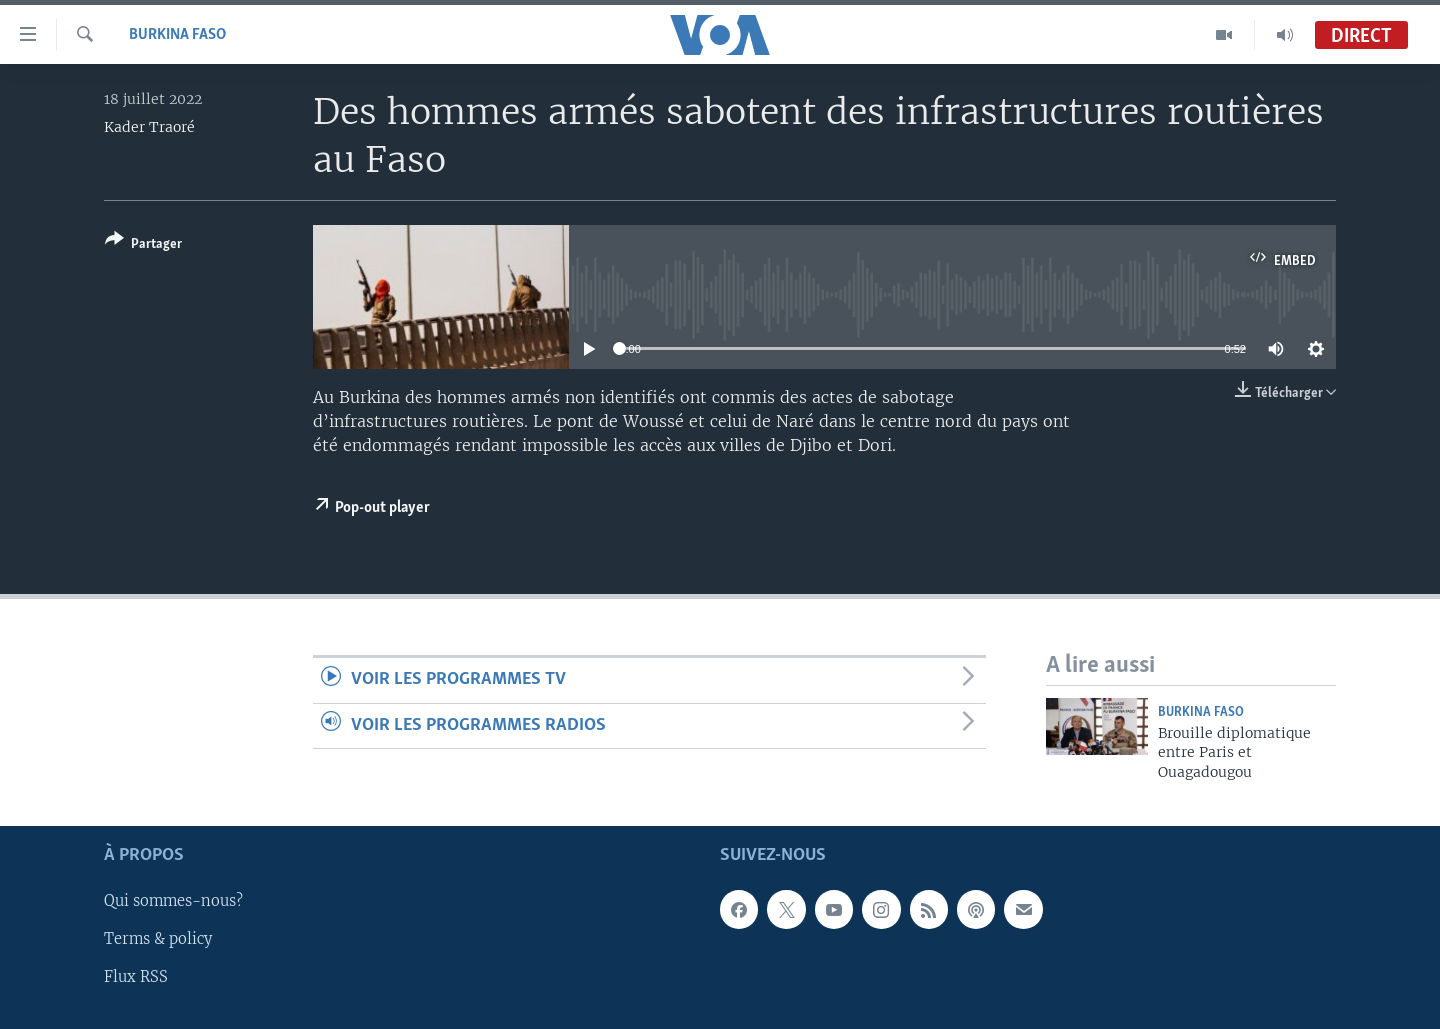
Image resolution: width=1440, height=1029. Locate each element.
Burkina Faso (177, 35)
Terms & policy (158, 940)
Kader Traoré (149, 127)
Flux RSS (136, 978)
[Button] (143, 245)
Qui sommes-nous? (173, 902)
